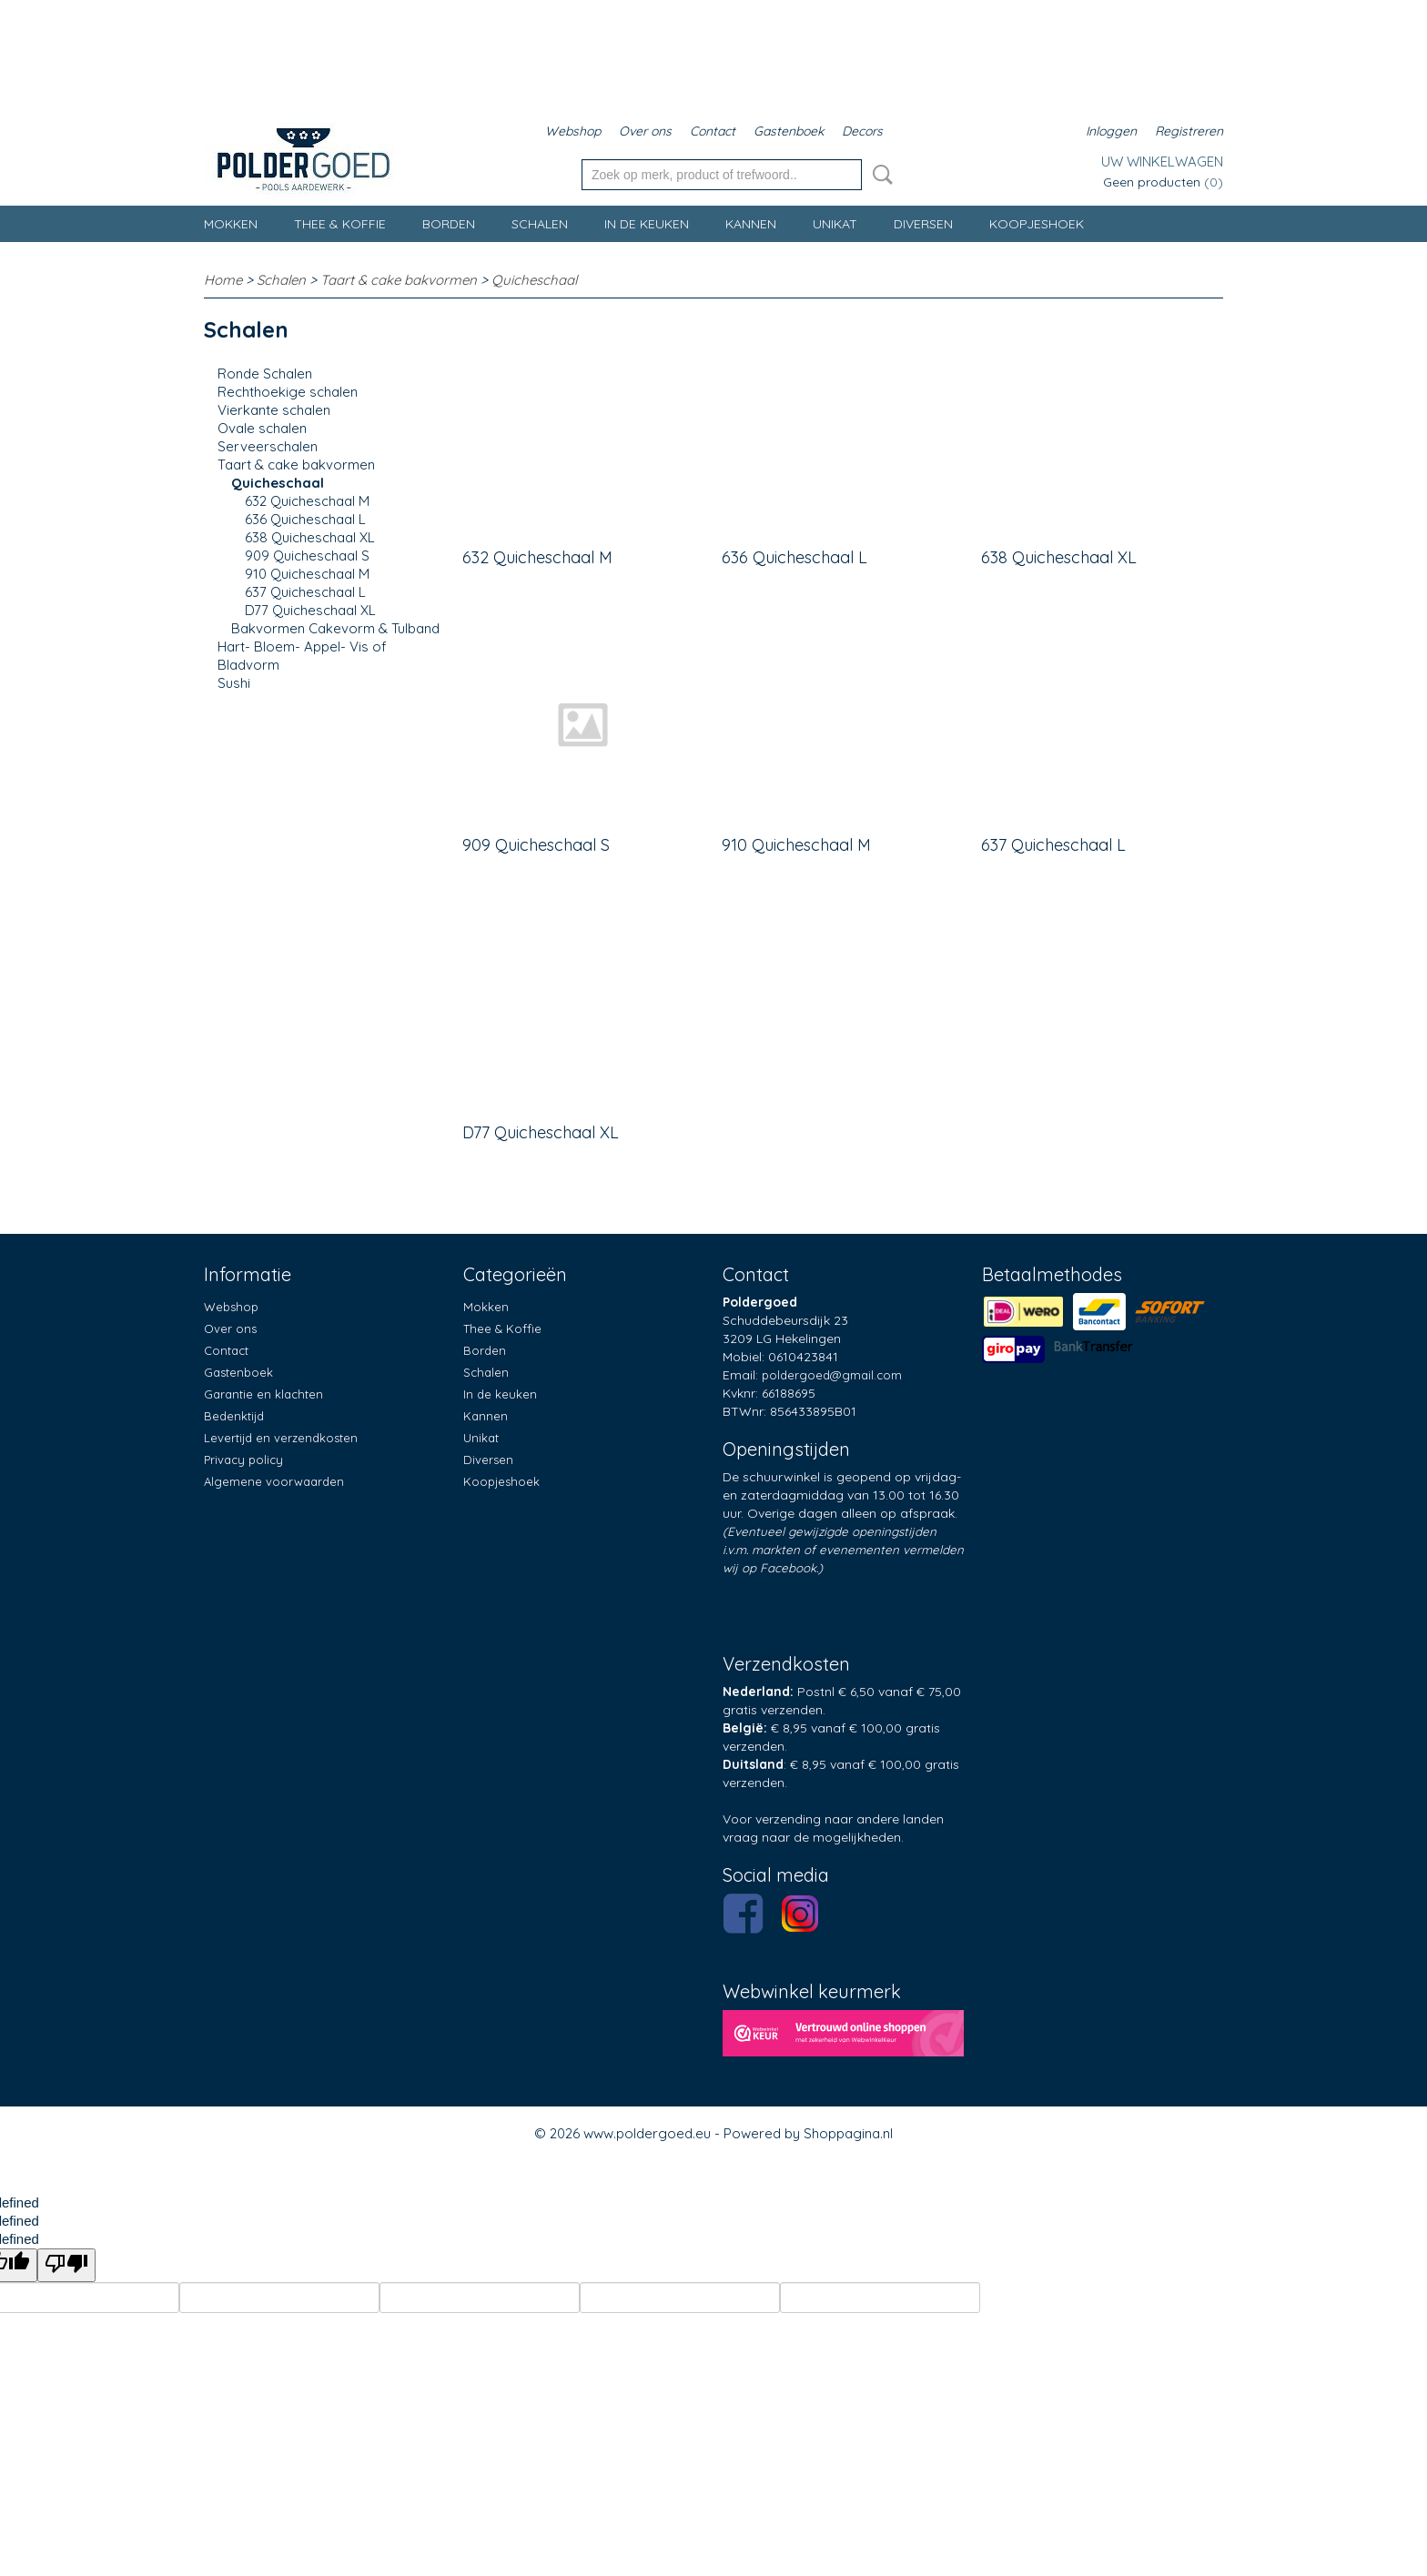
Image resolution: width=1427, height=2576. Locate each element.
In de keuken (646, 224)
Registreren (1189, 131)
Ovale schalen (262, 428)
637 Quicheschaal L (305, 592)
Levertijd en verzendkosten (281, 1437)
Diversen (923, 224)
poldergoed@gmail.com (832, 1375)
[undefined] (66, 2265)
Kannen (750, 224)
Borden (448, 224)
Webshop (573, 131)
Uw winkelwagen (1162, 161)
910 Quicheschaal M (307, 573)
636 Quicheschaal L (305, 519)
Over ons (645, 131)
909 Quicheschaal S (307, 555)
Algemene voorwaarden (274, 1481)
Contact (712, 131)
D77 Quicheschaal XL (310, 610)
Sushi (234, 683)
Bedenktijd (234, 1416)
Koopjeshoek (1036, 224)
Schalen (539, 224)
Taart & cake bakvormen (398, 279)
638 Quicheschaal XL (310, 537)
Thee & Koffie (340, 224)
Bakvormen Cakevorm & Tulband (335, 628)
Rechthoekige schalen (288, 391)
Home (223, 279)
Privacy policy (243, 1459)
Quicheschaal (534, 279)
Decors (862, 131)
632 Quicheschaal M (307, 501)
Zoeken (879, 174)
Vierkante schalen (274, 410)
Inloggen (1111, 131)
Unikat (835, 224)
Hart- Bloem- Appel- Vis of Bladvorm (302, 655)
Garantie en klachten (263, 1394)
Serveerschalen (268, 446)
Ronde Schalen (265, 373)
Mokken (231, 224)
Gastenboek (789, 131)
